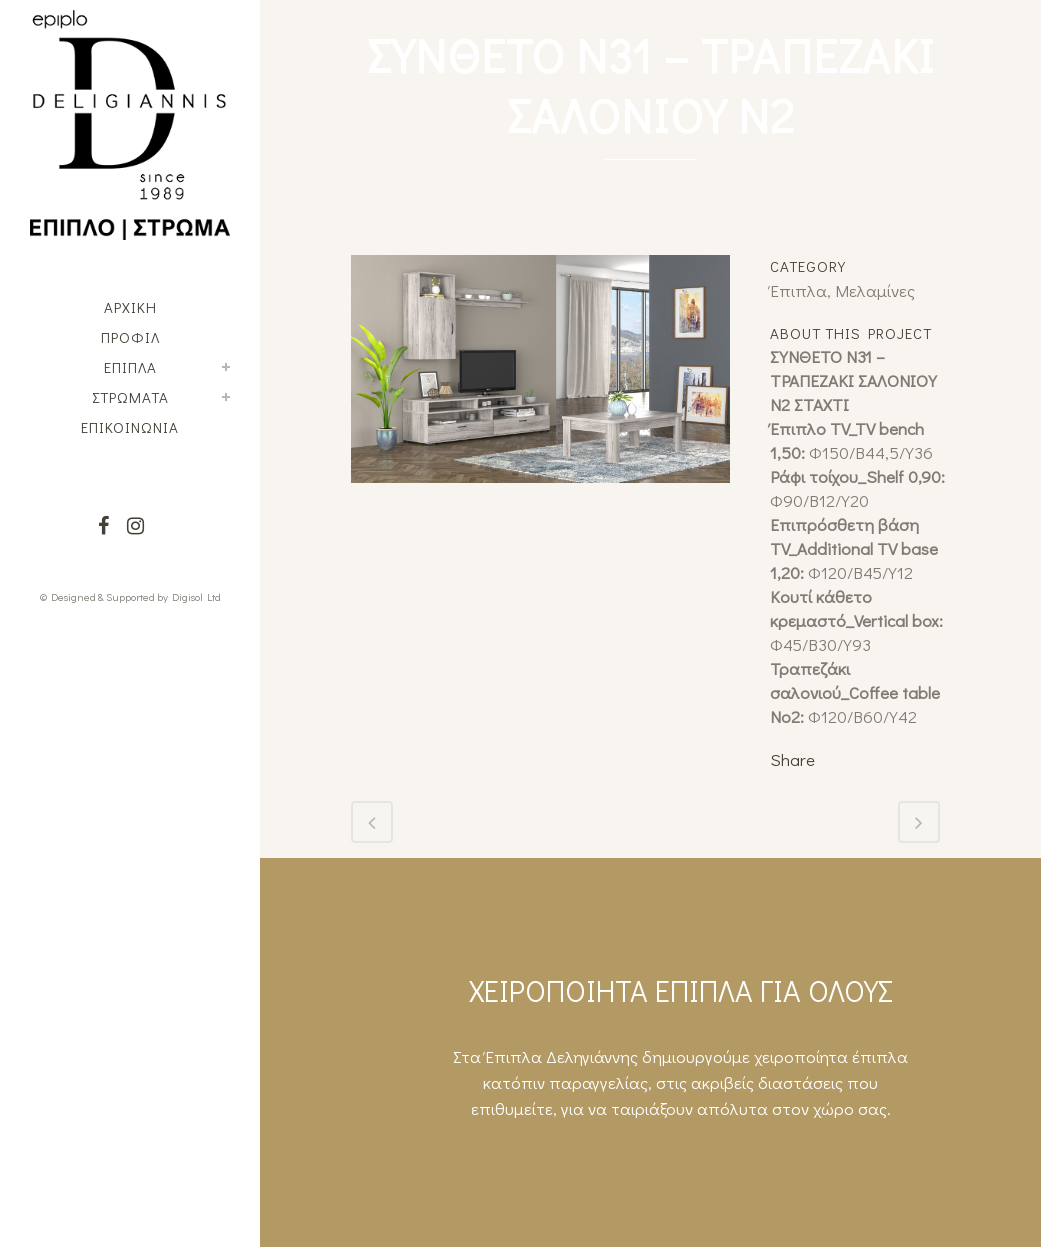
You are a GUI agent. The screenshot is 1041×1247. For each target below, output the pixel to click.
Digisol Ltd (196, 596)
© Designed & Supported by (104, 596)
